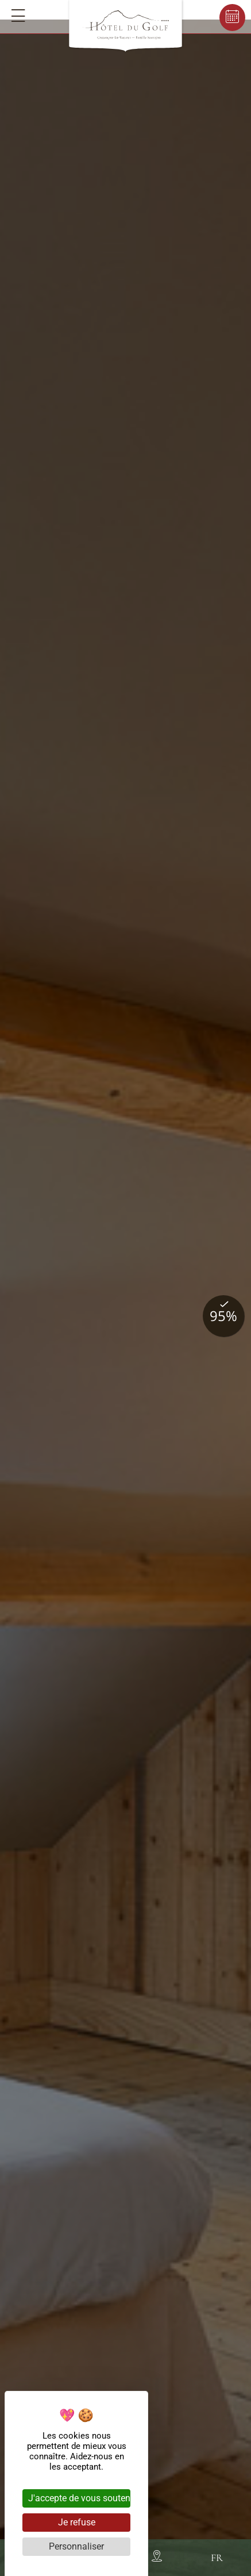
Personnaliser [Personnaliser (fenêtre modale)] (76, 2546)
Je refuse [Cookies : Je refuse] (76, 2522)
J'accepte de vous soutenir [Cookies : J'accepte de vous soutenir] (79, 2498)
